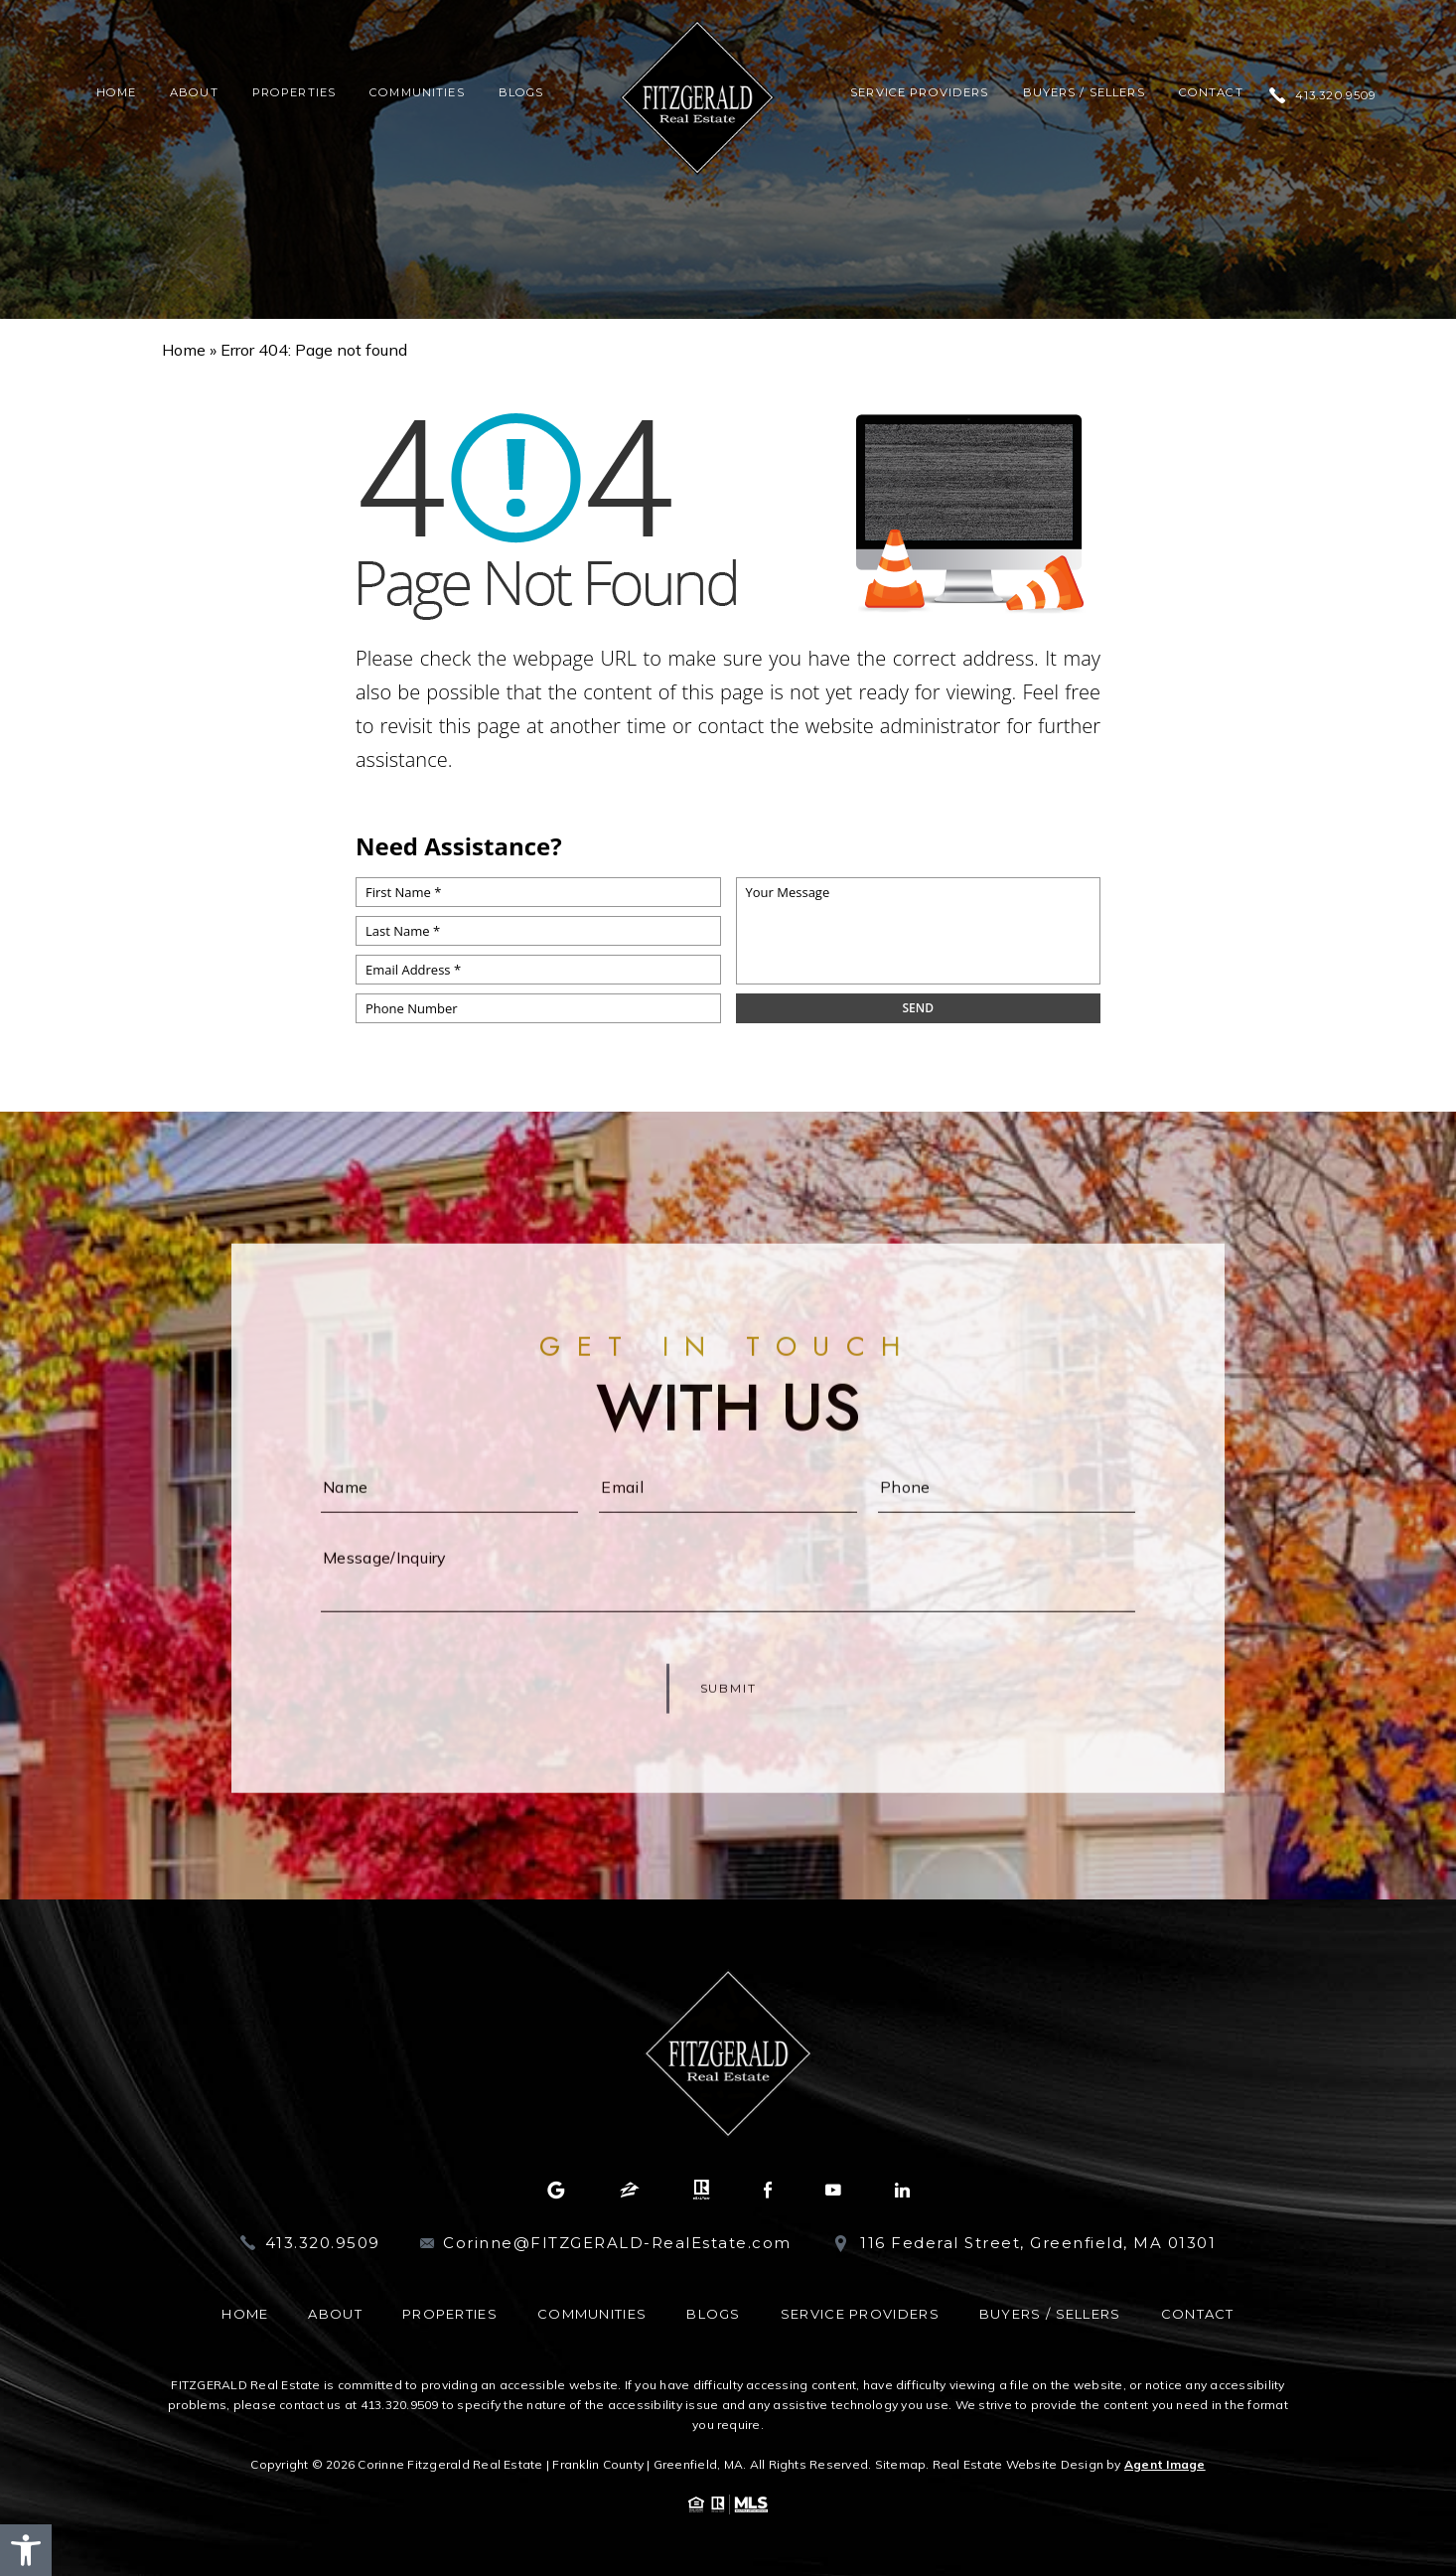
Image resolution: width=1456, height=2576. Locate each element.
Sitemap (901, 2464)
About (194, 92)
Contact (1211, 92)
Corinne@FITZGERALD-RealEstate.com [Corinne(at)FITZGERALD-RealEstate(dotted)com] (617, 2242)
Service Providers (919, 92)
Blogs (521, 92)
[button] (26, 2550)
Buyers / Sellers (1084, 92)
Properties (294, 92)
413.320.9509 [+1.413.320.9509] (1336, 95)
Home (116, 92)
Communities (417, 92)
